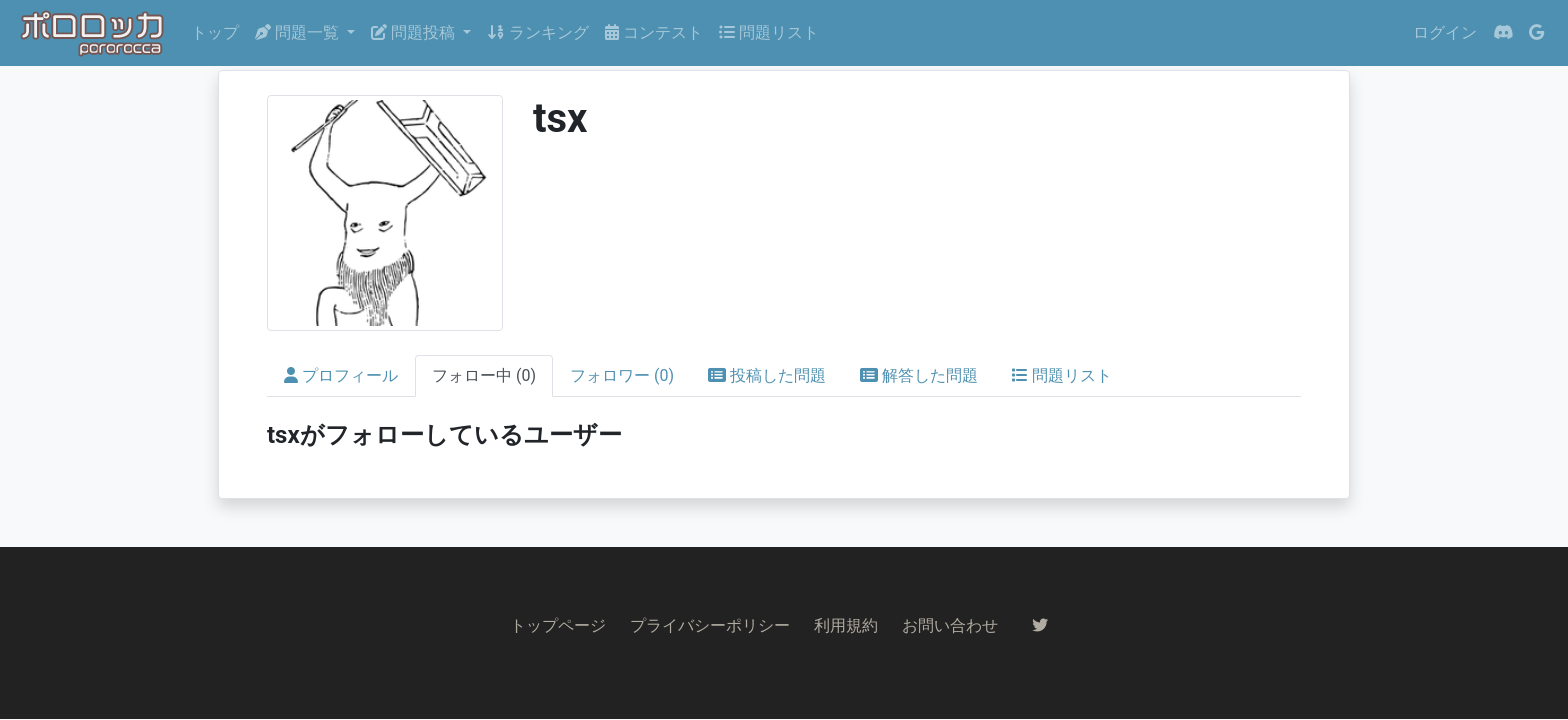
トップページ (558, 625)
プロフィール (341, 375)
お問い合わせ (950, 625)
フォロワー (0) (622, 375)
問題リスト (769, 32)
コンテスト (654, 32)
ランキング (538, 32)
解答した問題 (919, 375)
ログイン (1445, 32)
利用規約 (846, 625)
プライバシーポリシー (710, 625)
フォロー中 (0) (484, 375)
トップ (215, 32)
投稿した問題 (767, 375)
